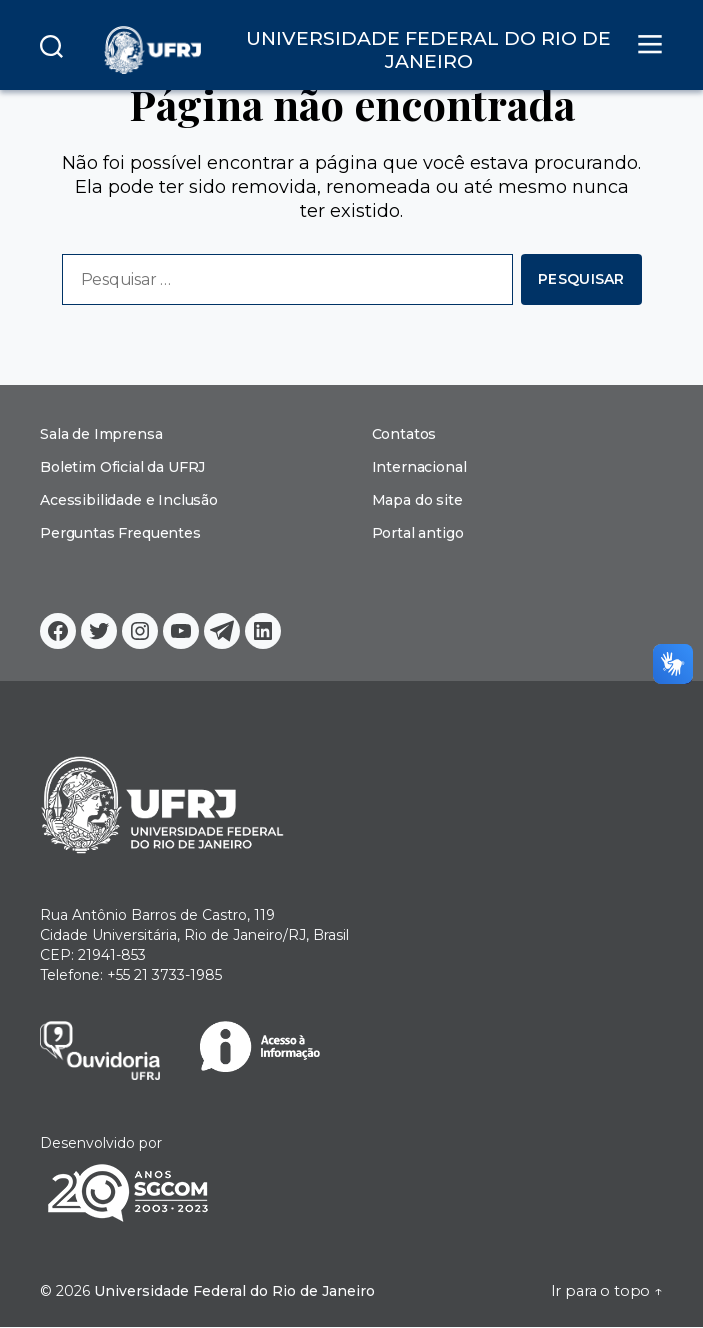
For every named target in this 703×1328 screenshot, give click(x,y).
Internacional (419, 467)
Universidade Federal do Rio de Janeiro (229, 1292)
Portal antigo (418, 533)
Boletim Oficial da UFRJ (122, 467)
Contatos (404, 434)
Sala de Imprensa (101, 434)
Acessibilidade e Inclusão (129, 500)
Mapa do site (417, 500)
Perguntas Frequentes (120, 533)
